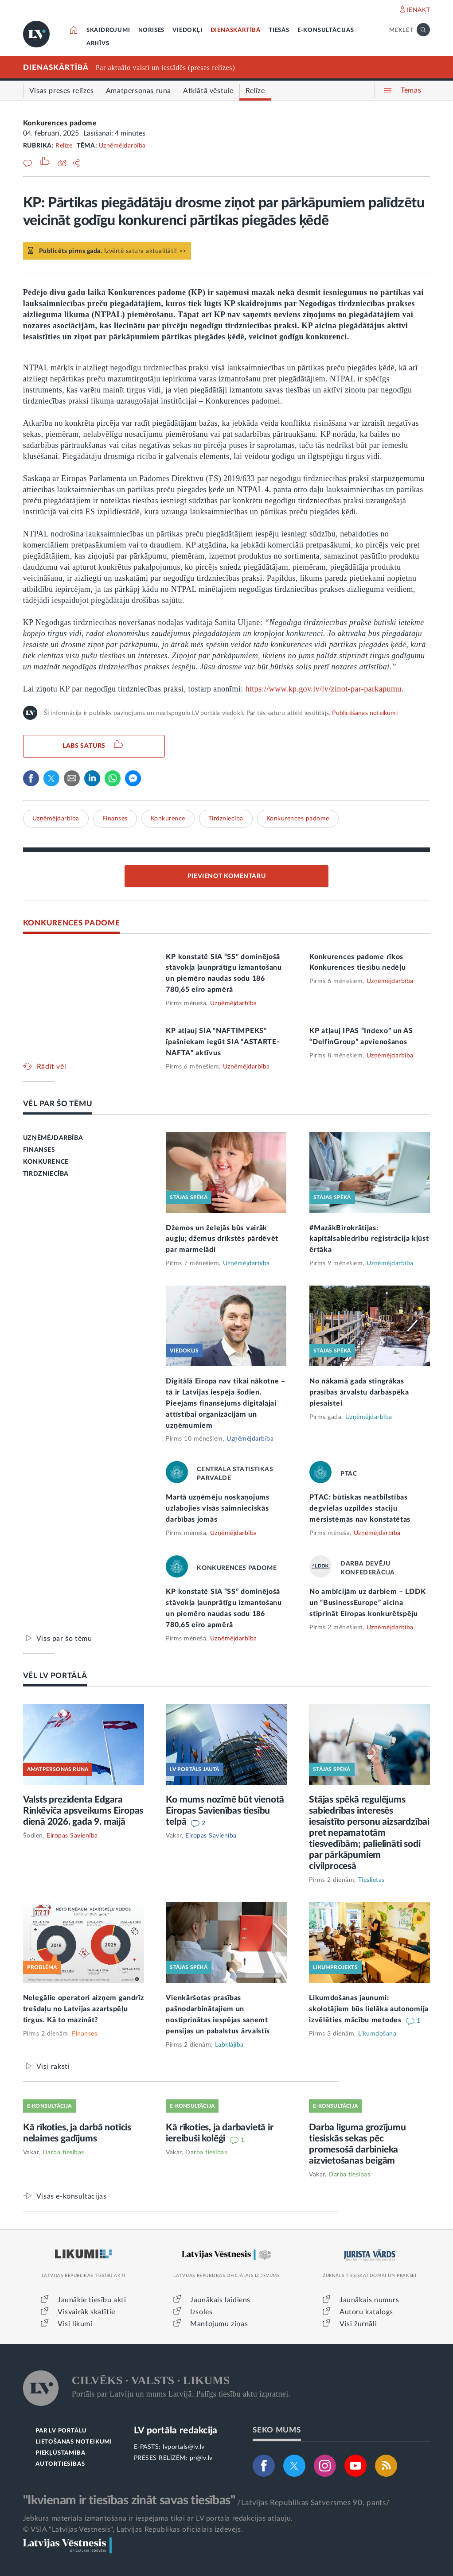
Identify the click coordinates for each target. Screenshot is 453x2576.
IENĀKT (418, 10)
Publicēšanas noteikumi (364, 713)
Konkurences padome (60, 123)
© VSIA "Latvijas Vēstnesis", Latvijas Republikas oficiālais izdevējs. (133, 2529)
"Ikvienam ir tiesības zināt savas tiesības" (129, 2500)
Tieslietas (371, 1880)
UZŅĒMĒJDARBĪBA (53, 1138)
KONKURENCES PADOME (71, 923)
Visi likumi (75, 2323)
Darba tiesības (63, 2152)
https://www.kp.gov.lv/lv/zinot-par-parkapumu (323, 688)
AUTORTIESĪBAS (60, 2464)
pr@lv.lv (201, 2458)
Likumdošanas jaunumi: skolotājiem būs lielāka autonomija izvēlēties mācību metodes (369, 2009)
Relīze (63, 146)
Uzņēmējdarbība (122, 146)
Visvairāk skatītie (86, 2312)
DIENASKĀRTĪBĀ (236, 30)
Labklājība (229, 2045)
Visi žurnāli (358, 2323)
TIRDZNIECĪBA (46, 1174)
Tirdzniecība (225, 819)
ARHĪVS (97, 44)
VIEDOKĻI (187, 30)
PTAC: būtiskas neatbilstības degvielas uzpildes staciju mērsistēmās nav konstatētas (359, 1508)
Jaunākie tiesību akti (92, 2300)
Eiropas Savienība (72, 1836)
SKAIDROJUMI (108, 30)
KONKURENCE (46, 1162)
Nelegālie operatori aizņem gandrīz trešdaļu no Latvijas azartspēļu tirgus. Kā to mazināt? (83, 2009)
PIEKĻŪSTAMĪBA (60, 2453)
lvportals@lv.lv (184, 2447)
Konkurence (168, 819)
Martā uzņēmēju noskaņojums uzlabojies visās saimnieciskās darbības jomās (217, 1508)
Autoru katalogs (366, 2312)
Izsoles (201, 2312)
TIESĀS (279, 30)
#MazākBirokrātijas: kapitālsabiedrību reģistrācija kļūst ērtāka (369, 1239)
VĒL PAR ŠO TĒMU (58, 1103)
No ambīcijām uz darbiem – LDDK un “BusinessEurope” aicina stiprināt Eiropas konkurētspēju (367, 1602)
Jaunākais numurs (369, 2300)
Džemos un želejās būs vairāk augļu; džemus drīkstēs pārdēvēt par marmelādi (222, 1239)
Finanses (115, 819)
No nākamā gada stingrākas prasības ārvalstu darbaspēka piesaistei (359, 1392)
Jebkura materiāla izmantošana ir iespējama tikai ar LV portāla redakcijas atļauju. (158, 2518)
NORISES (151, 30)
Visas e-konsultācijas (71, 2196)
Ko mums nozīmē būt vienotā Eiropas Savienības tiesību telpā (225, 1810)
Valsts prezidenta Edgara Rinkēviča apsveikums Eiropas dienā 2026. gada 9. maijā (83, 1810)
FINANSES (39, 1150)
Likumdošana (377, 2034)
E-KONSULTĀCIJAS (325, 30)
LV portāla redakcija (176, 2430)
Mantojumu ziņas (219, 2323)
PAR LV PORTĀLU (61, 2431)
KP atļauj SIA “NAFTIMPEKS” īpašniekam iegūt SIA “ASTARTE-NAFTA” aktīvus (222, 1042)
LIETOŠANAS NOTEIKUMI (73, 2442)
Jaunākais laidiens (220, 2300)
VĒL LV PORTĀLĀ (55, 1675)
